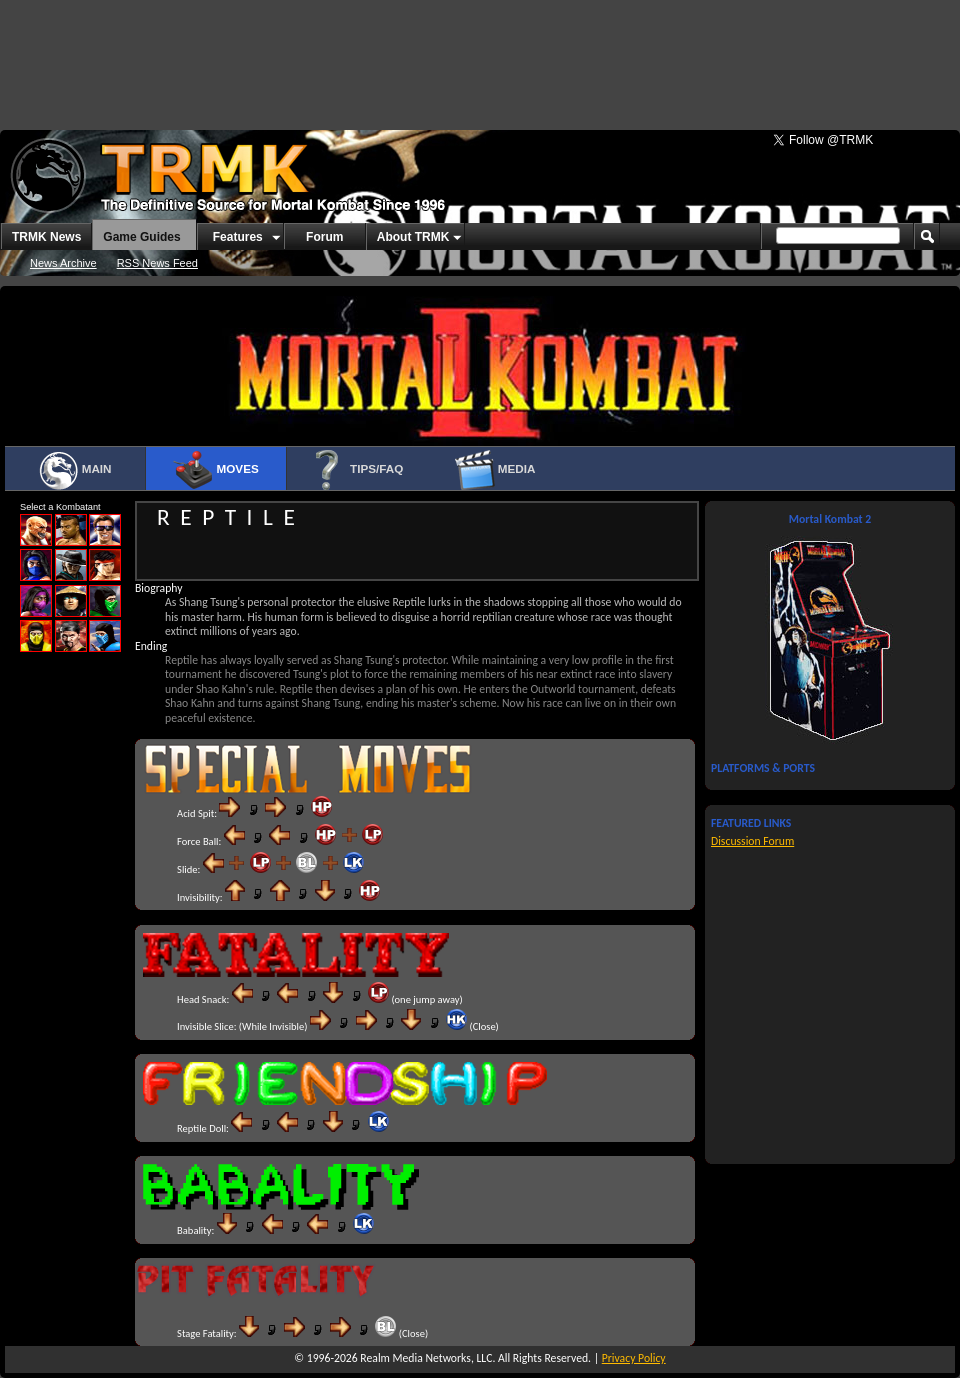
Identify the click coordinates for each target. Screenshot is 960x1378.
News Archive (63, 263)
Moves (215, 470)
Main (74, 470)
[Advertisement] (480, 55)
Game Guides (141, 237)
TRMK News (46, 237)
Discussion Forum (752, 841)
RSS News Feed (157, 263)
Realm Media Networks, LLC (426, 1358)
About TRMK (413, 237)
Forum (324, 237)
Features (238, 237)
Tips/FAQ (355, 470)
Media (495, 470)
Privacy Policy (634, 1358)
